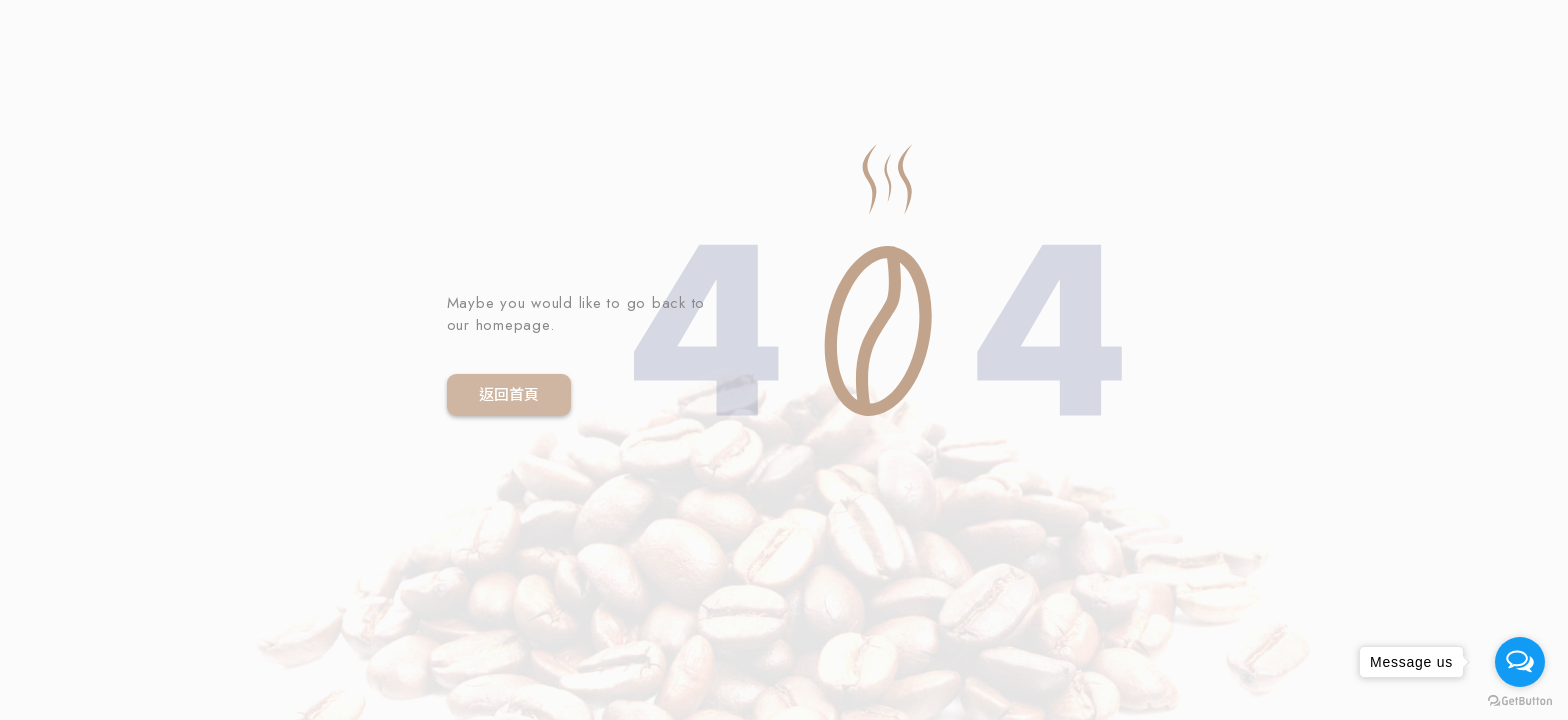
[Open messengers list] (1520, 662)
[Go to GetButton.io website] (1520, 700)
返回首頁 (509, 395)
